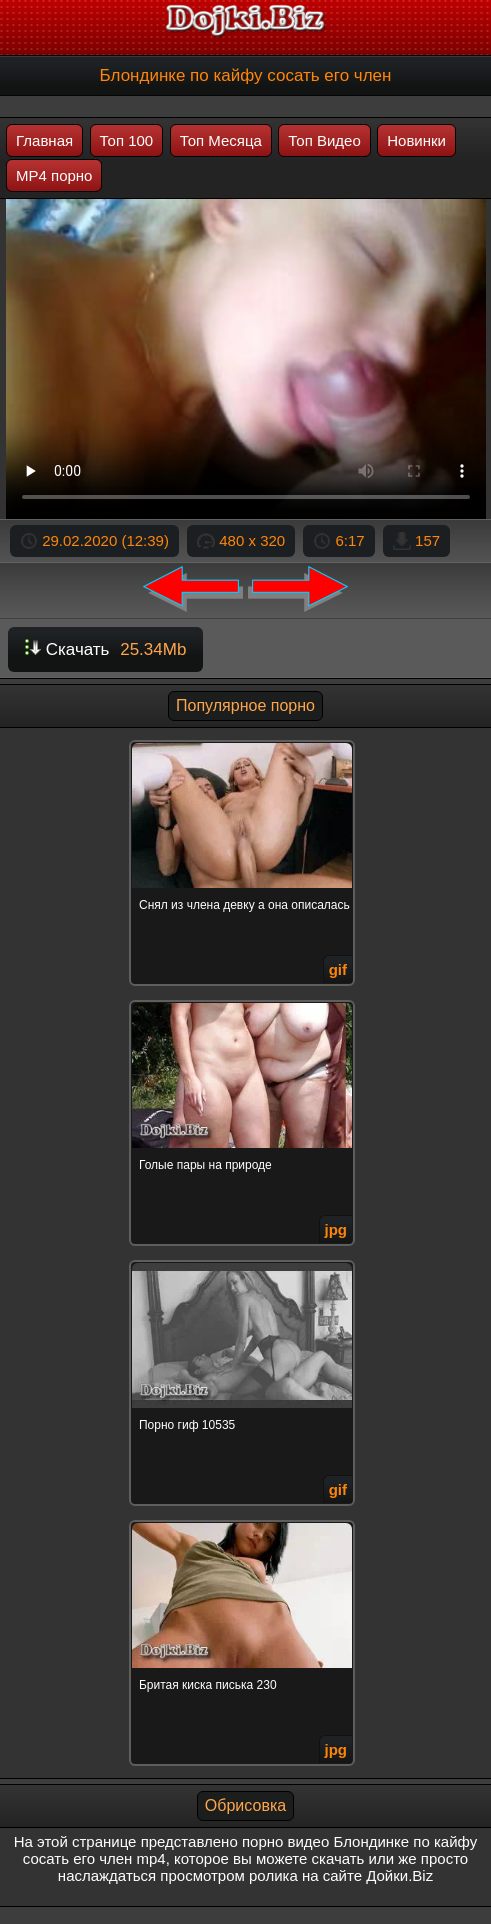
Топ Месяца (221, 140)
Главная (44, 140)
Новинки (416, 140)
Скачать (105, 649)
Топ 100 (127, 140)
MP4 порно (54, 175)
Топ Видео (324, 140)
